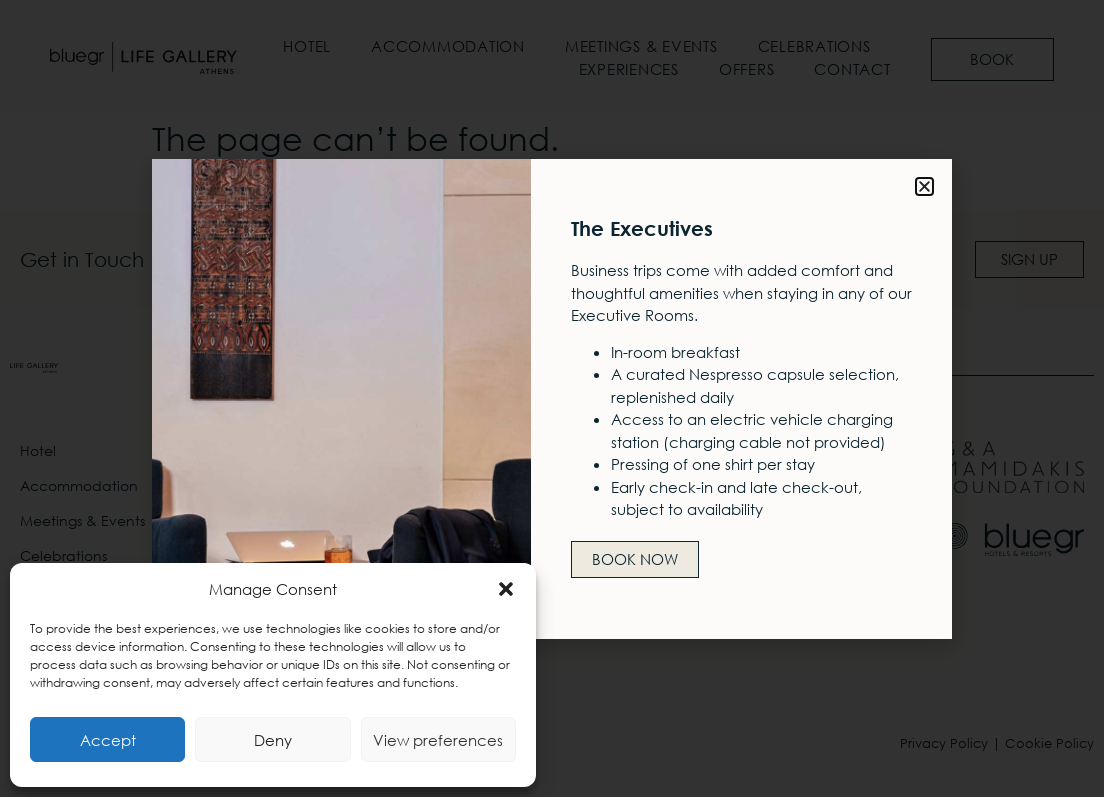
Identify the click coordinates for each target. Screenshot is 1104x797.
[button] (506, 589)
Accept (108, 740)
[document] (552, 398)
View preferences (438, 740)
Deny (273, 740)
